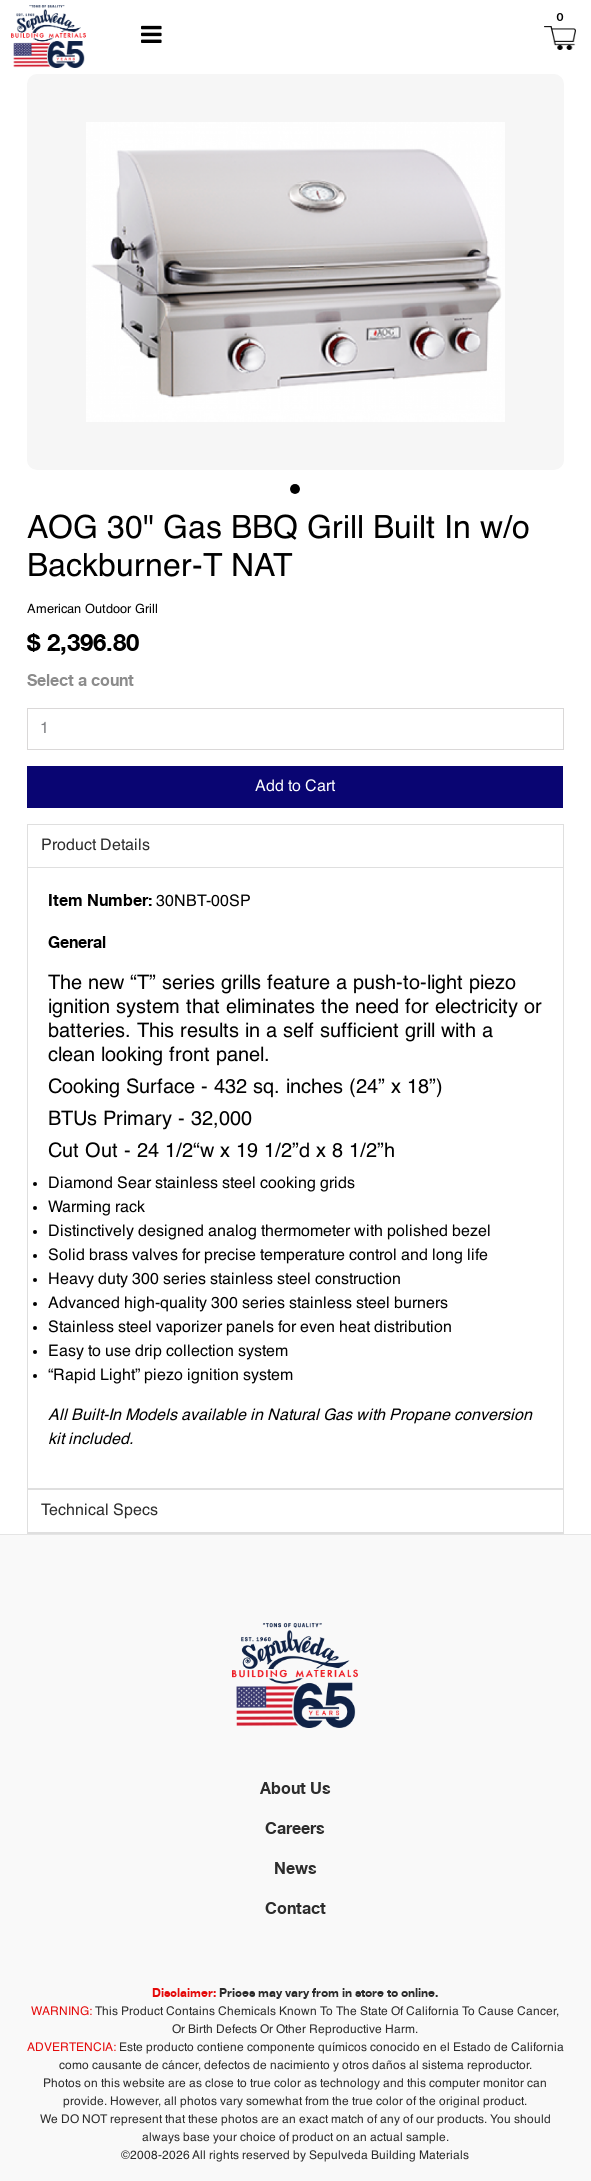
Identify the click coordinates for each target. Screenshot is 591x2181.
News (295, 1868)
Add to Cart (295, 787)
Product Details (95, 846)
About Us (295, 1788)
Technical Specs (99, 1511)
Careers (295, 1828)
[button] (458, 36)
